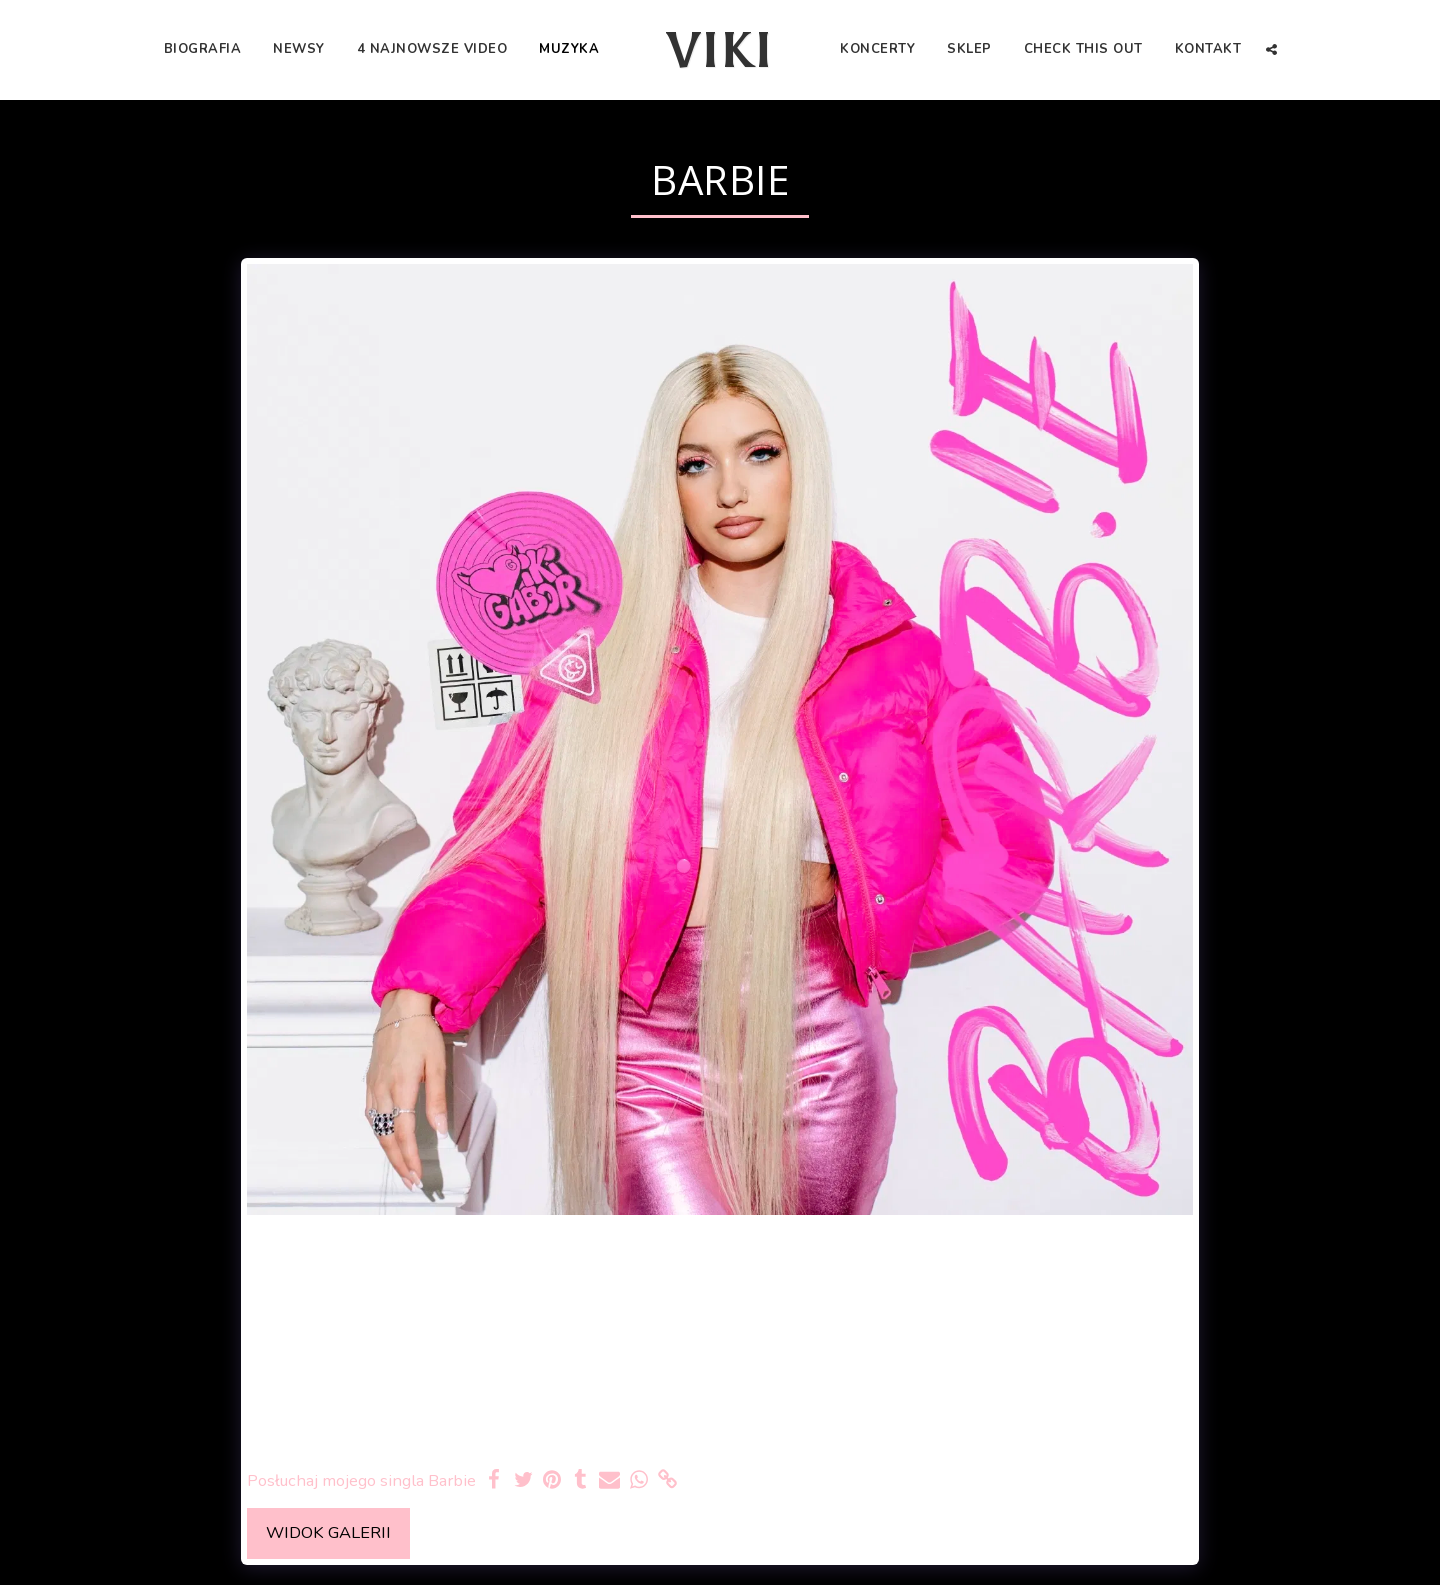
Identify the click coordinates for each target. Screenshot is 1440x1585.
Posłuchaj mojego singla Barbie (361, 1480)
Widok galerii (328, 1532)
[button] (1271, 49)
